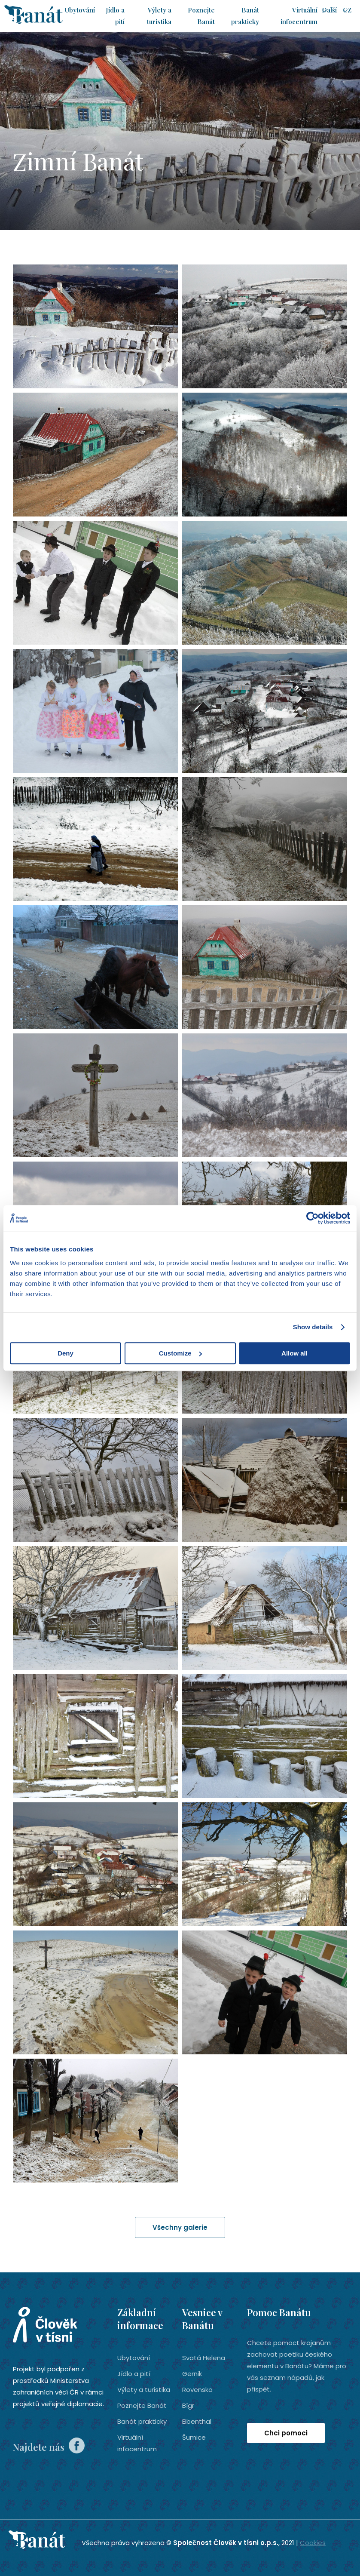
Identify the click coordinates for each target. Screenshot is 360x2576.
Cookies (313, 2542)
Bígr (188, 2405)
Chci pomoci (286, 2432)
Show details (313, 1327)
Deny (65, 1353)
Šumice (194, 2436)
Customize (180, 1353)
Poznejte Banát (142, 2405)
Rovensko (197, 2389)
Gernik (192, 2373)
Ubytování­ (80, 10)
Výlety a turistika (143, 2389)
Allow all (294, 1353)
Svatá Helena (203, 2357)
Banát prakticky (142, 2420)
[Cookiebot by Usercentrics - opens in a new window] (312, 1217)
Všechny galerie (180, 2227)
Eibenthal (196, 2420)
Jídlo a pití (133, 2373)
